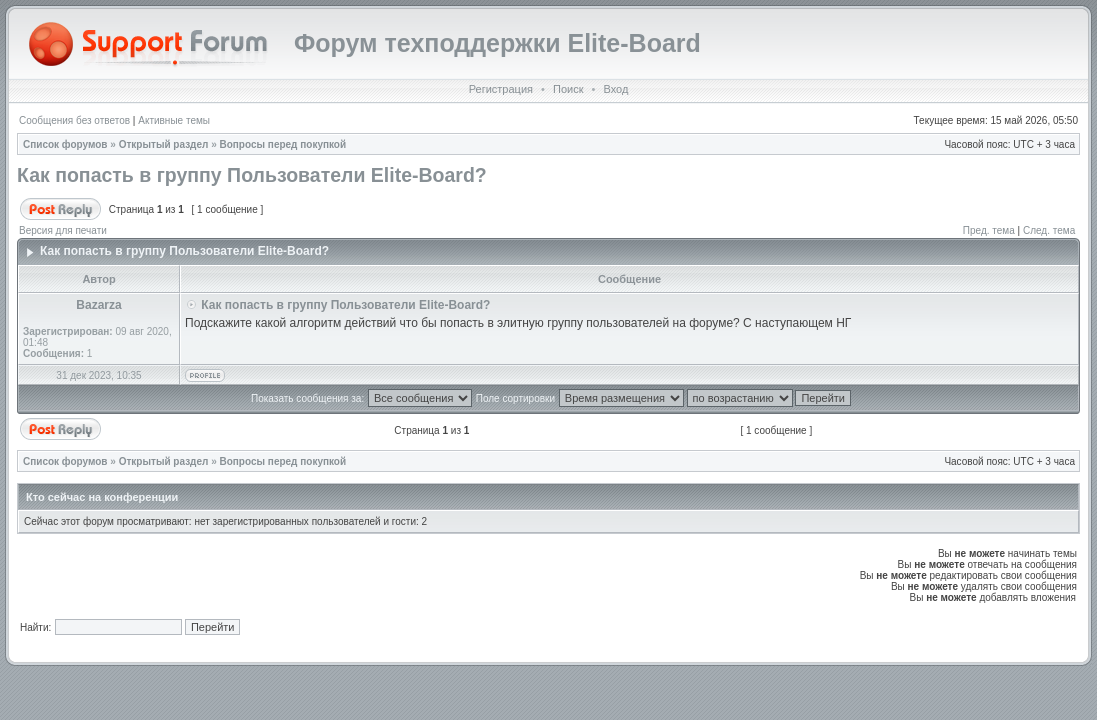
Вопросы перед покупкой (283, 144)
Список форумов (65, 144)
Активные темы (174, 120)
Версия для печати (63, 230)
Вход (615, 89)
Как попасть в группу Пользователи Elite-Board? (252, 175)
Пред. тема (989, 230)
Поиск (568, 89)
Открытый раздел (164, 144)
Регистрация (501, 89)
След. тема (1049, 230)
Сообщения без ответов (74, 120)
